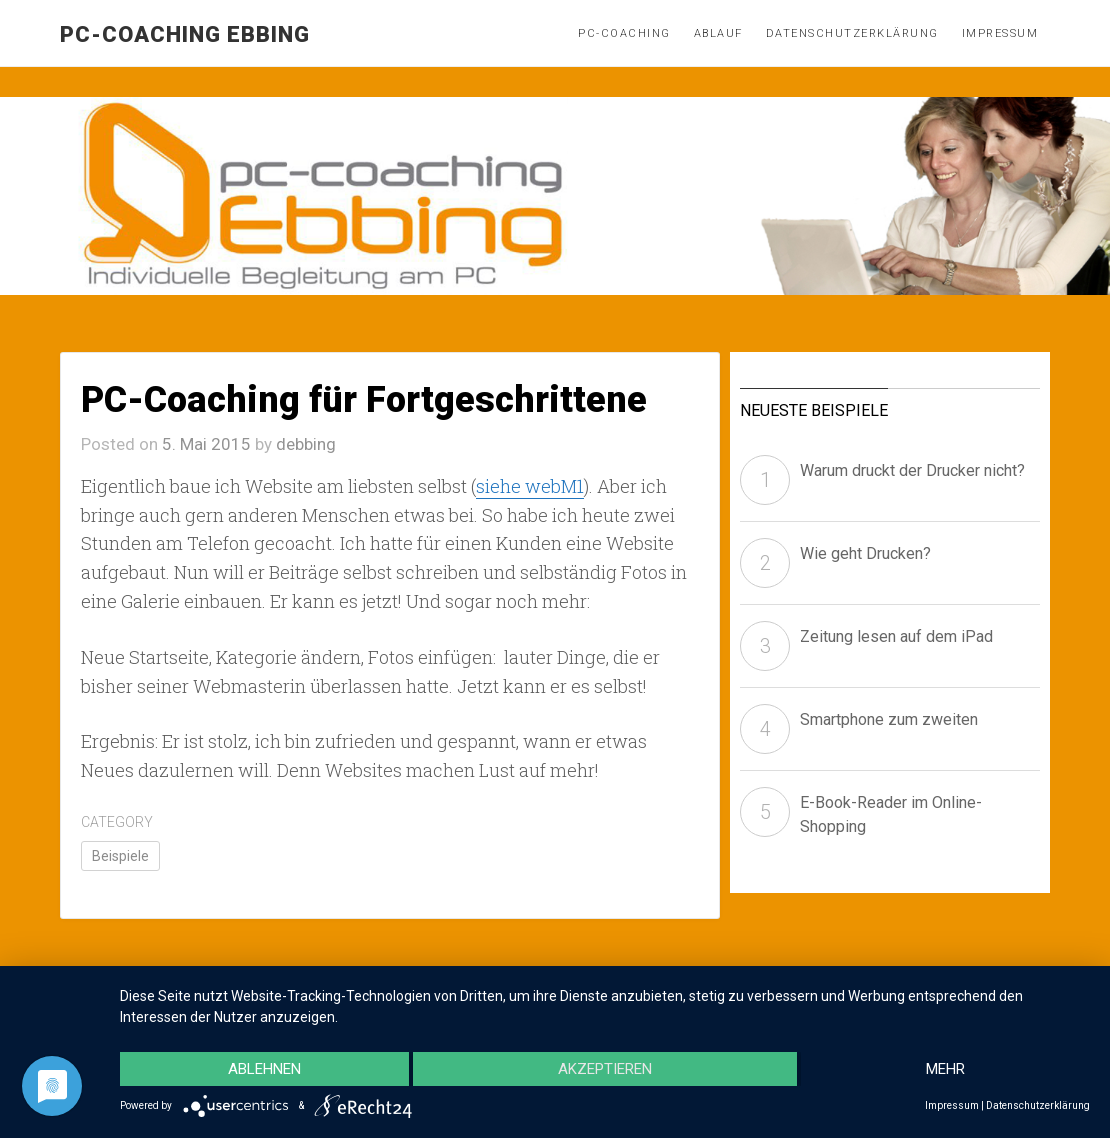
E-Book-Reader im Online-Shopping (891, 814)
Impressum (1000, 33)
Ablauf (718, 33)
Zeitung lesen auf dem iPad (896, 636)
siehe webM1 (530, 486)
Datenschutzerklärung (852, 33)
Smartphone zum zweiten (889, 719)
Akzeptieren (605, 1069)
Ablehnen (264, 1069)
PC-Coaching (624, 33)
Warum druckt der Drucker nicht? (912, 470)
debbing (306, 444)
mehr (945, 1069)
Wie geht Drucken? (865, 553)
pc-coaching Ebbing (185, 34)
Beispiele (120, 856)
